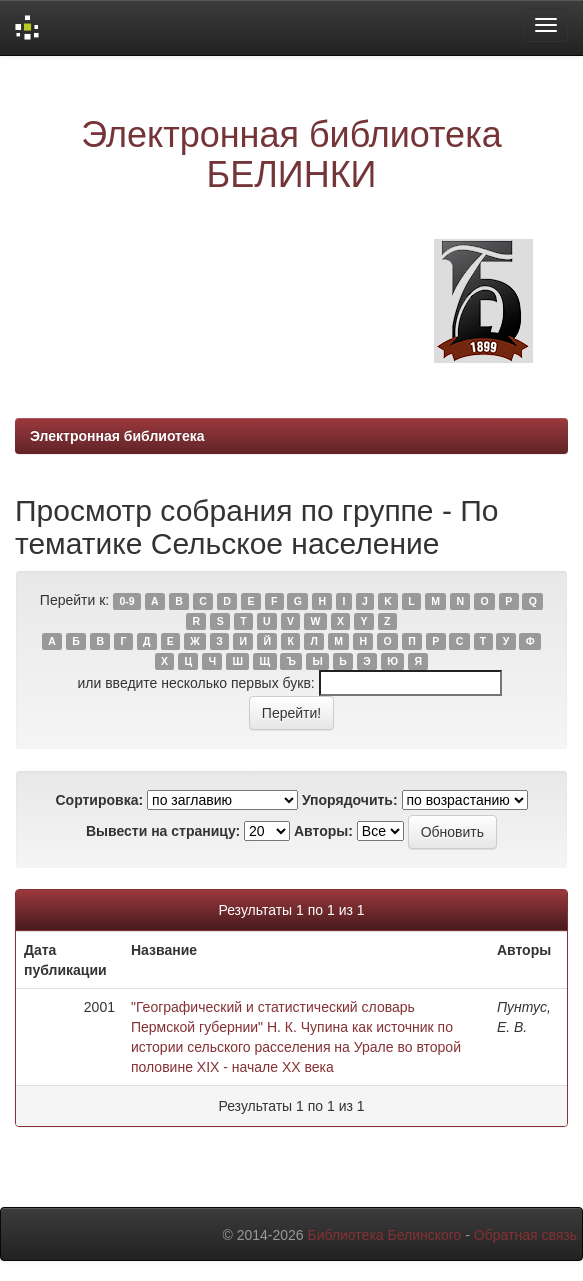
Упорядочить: (350, 800)
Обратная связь (525, 1235)
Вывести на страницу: (163, 831)
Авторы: (323, 831)
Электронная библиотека (117, 436)
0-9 (126, 601)
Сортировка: (99, 800)
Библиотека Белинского (384, 1235)
